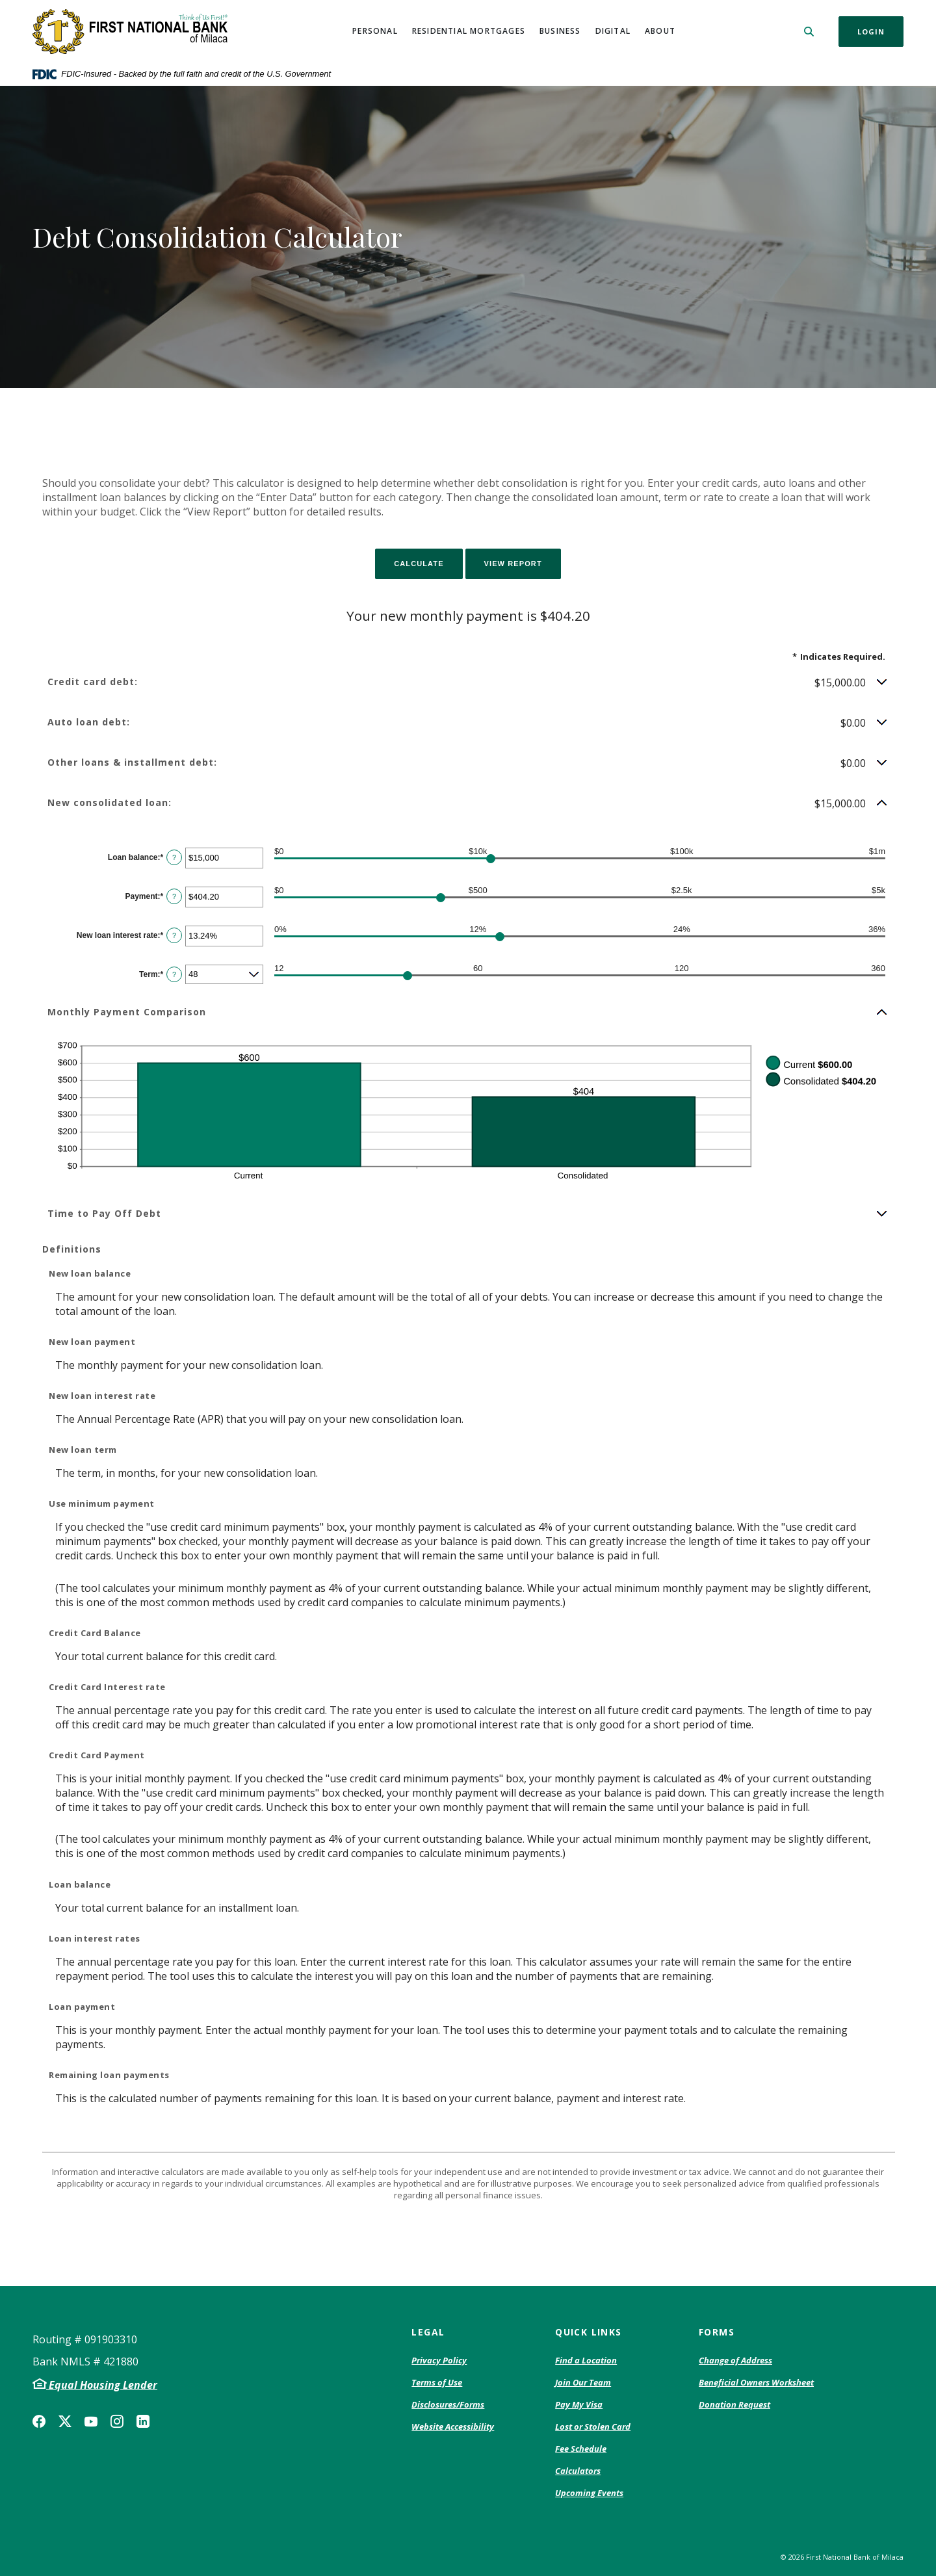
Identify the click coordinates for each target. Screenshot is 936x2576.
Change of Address (735, 2360)
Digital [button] (612, 30)
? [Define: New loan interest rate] (174, 935)
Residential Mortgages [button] (468, 30)
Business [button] (560, 30)
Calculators (578, 2471)
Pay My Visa (579, 2405)
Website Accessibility (452, 2426)
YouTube (91, 2421)
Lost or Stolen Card (592, 2426)
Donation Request (734, 2405)
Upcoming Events (589, 2493)
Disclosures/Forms (447, 2404)
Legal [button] (428, 2332)
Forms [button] (716, 2332)
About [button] (660, 30)
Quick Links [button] (588, 2332)
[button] (468, 682)
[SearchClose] (809, 31)
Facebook (39, 2421)
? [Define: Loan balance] (174, 857)
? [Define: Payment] (174, 896)
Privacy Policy (439, 2360)
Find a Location (586, 2360)
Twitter (65, 2421)
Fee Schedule (580, 2449)
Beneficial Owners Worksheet (756, 2382)
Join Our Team (583, 2382)
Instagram (117, 2421)
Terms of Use (436, 2382)
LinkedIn (143, 2421)
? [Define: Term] (174, 974)
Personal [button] (375, 30)
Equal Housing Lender (101, 2385)
